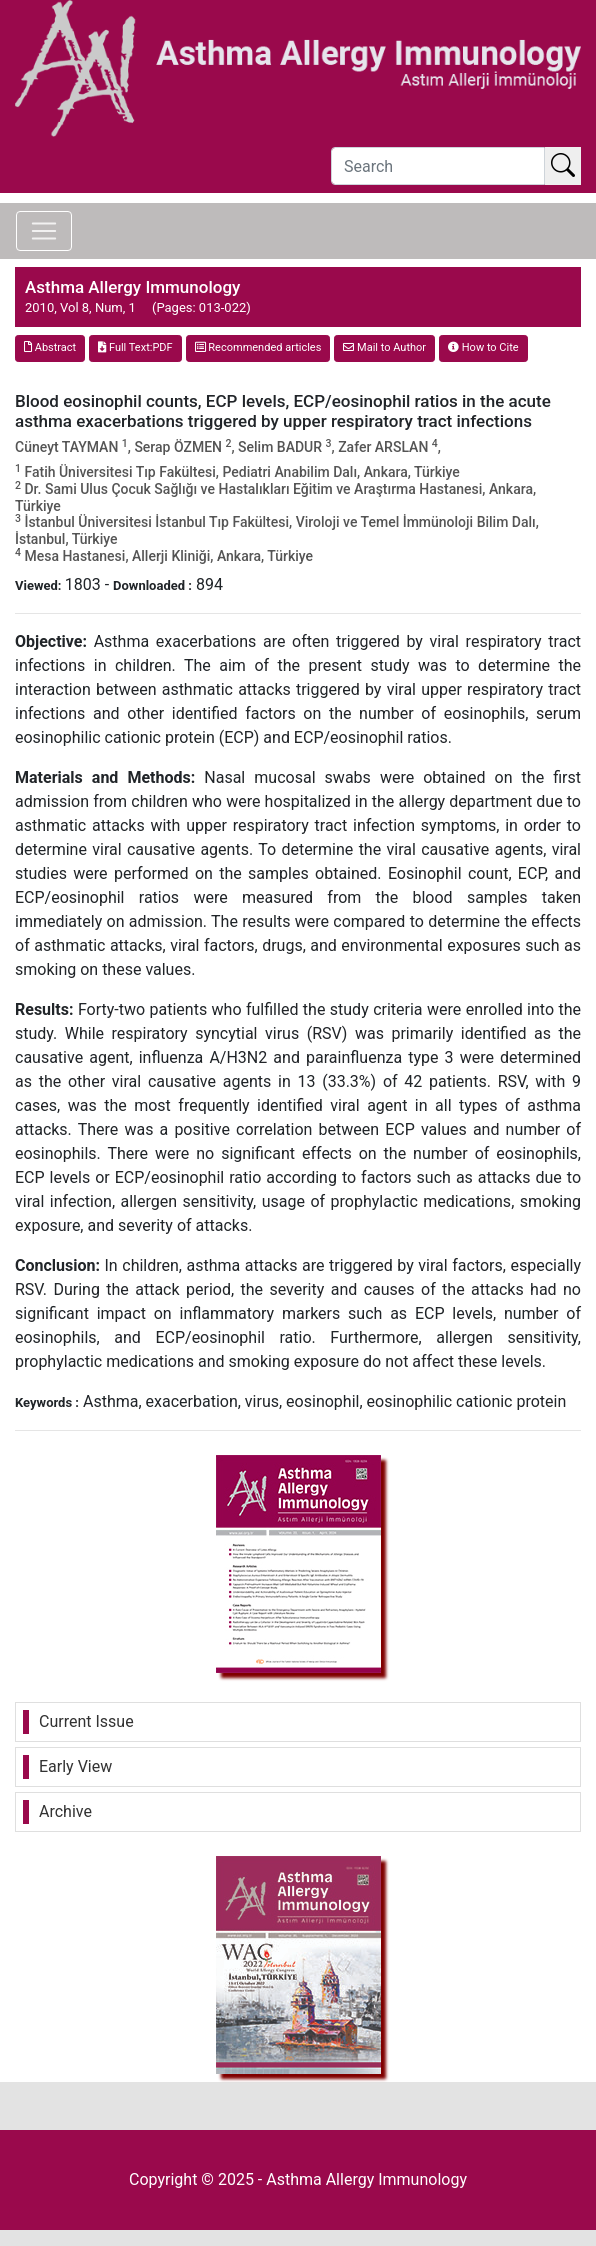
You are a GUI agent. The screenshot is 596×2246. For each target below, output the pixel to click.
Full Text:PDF (135, 347)
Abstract (50, 347)
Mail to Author (384, 347)
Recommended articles (258, 347)
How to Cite (483, 347)
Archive (65, 1811)
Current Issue (86, 1721)
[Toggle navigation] (44, 231)
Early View (75, 1766)
